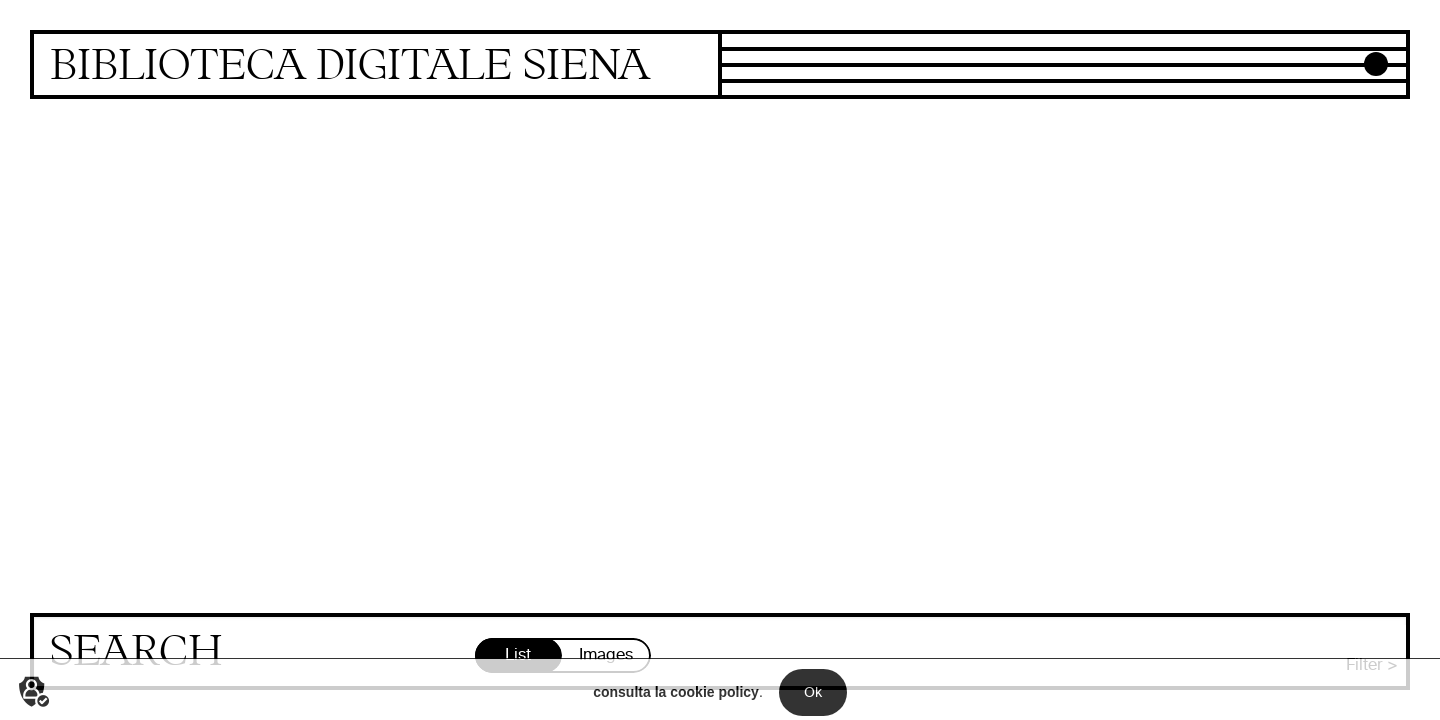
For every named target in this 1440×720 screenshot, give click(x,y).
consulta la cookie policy (676, 704)
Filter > (1372, 664)
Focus (744, 59)
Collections (763, 43)
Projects (752, 75)
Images (606, 654)
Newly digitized (778, 91)
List (518, 654)
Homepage (376, 66)
